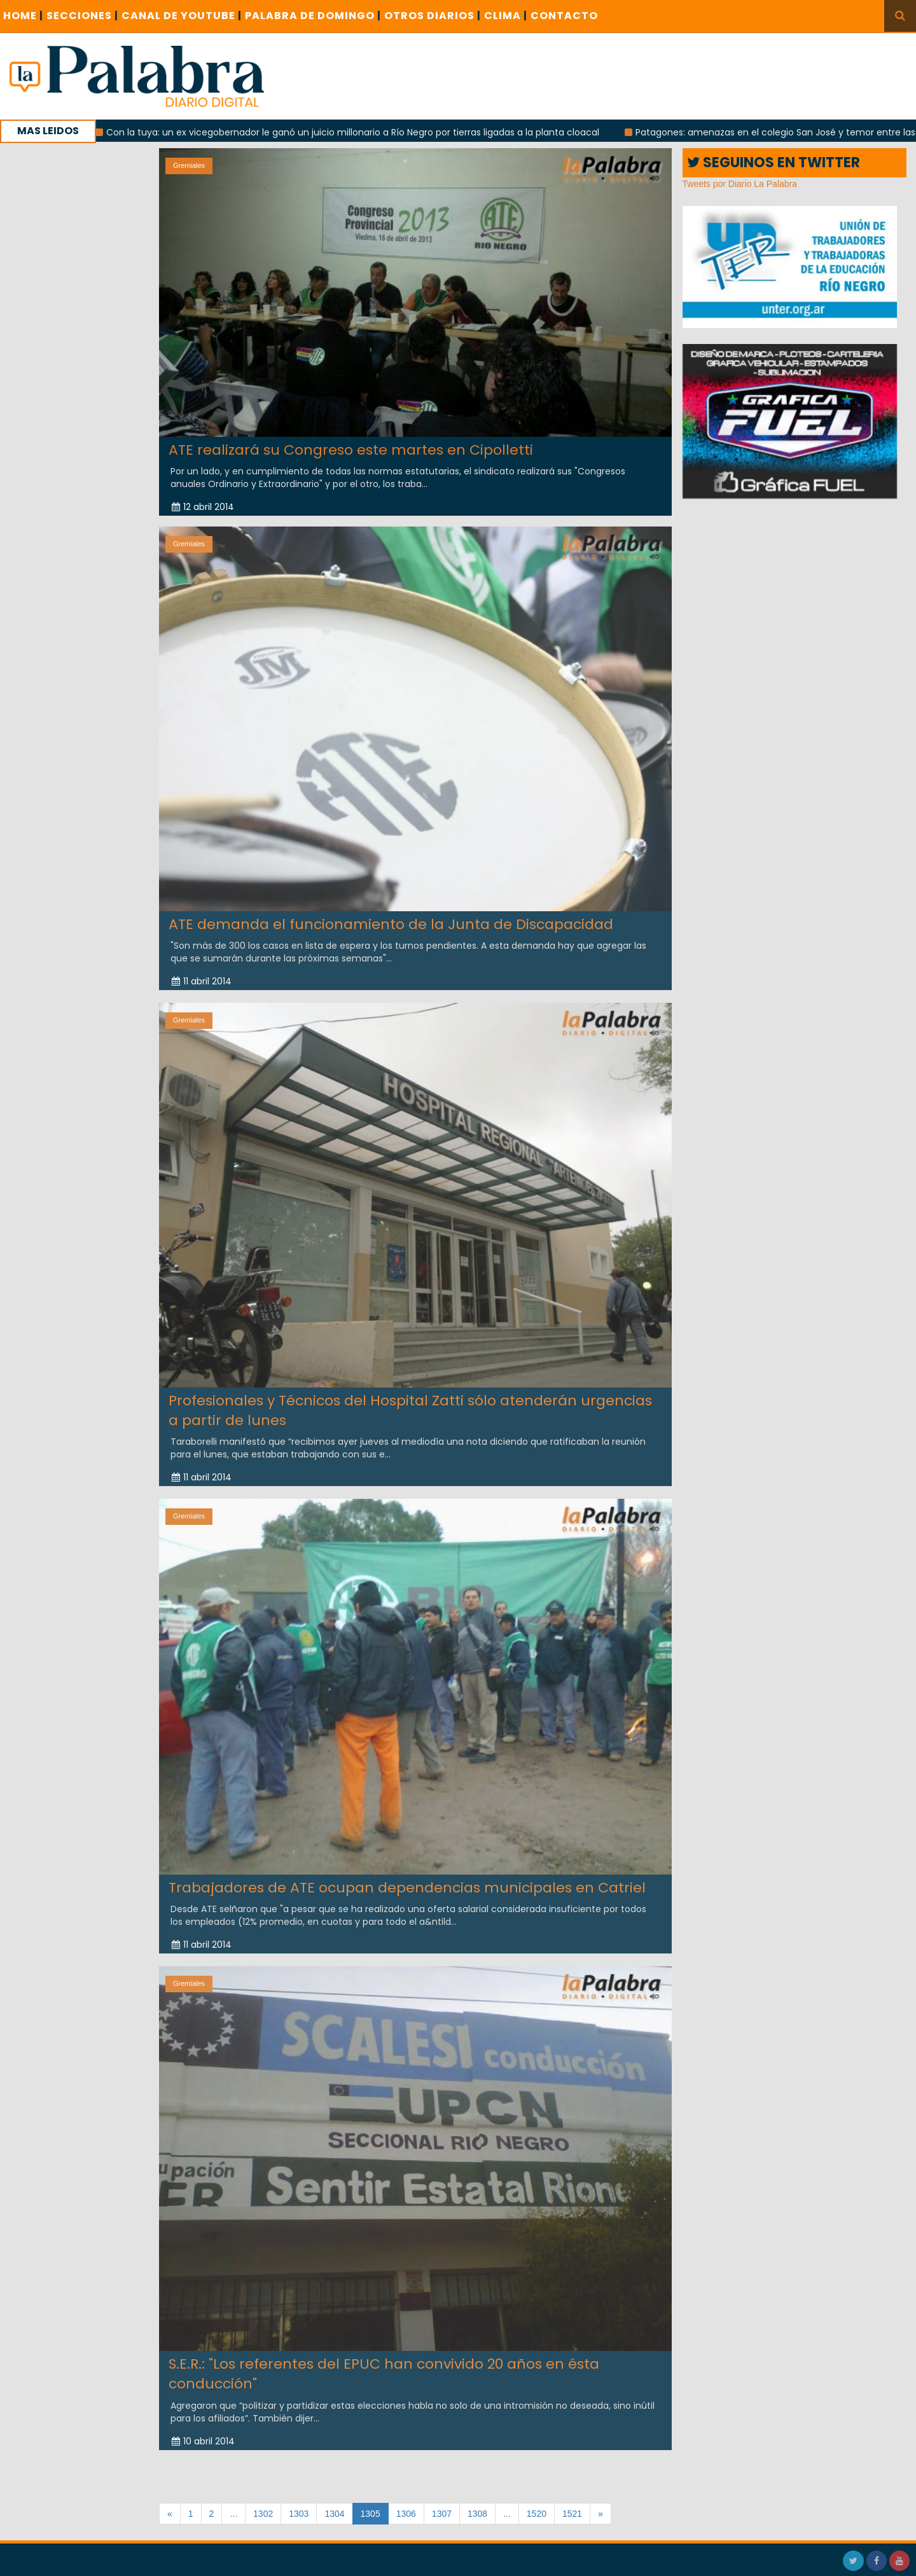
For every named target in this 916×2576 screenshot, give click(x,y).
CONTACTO (564, 15)
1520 (536, 2514)
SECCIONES (82, 15)
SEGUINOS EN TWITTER (773, 162)
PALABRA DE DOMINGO (313, 15)
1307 (442, 2514)
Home (23, 15)
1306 (406, 2514)
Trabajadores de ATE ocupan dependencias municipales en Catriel (407, 1878)
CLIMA (505, 15)
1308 (477, 2514)
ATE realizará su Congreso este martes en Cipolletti (351, 449)
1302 (263, 2514)
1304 (334, 2514)
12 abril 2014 (203, 506)
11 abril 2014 (202, 971)
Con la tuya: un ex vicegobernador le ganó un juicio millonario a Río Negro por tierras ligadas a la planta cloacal (361, 132)
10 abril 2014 (203, 2431)
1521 (572, 2514)
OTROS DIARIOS (432, 15)
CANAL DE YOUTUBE (181, 15)
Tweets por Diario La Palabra (740, 184)
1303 (299, 2514)
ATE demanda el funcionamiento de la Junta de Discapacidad (391, 915)
